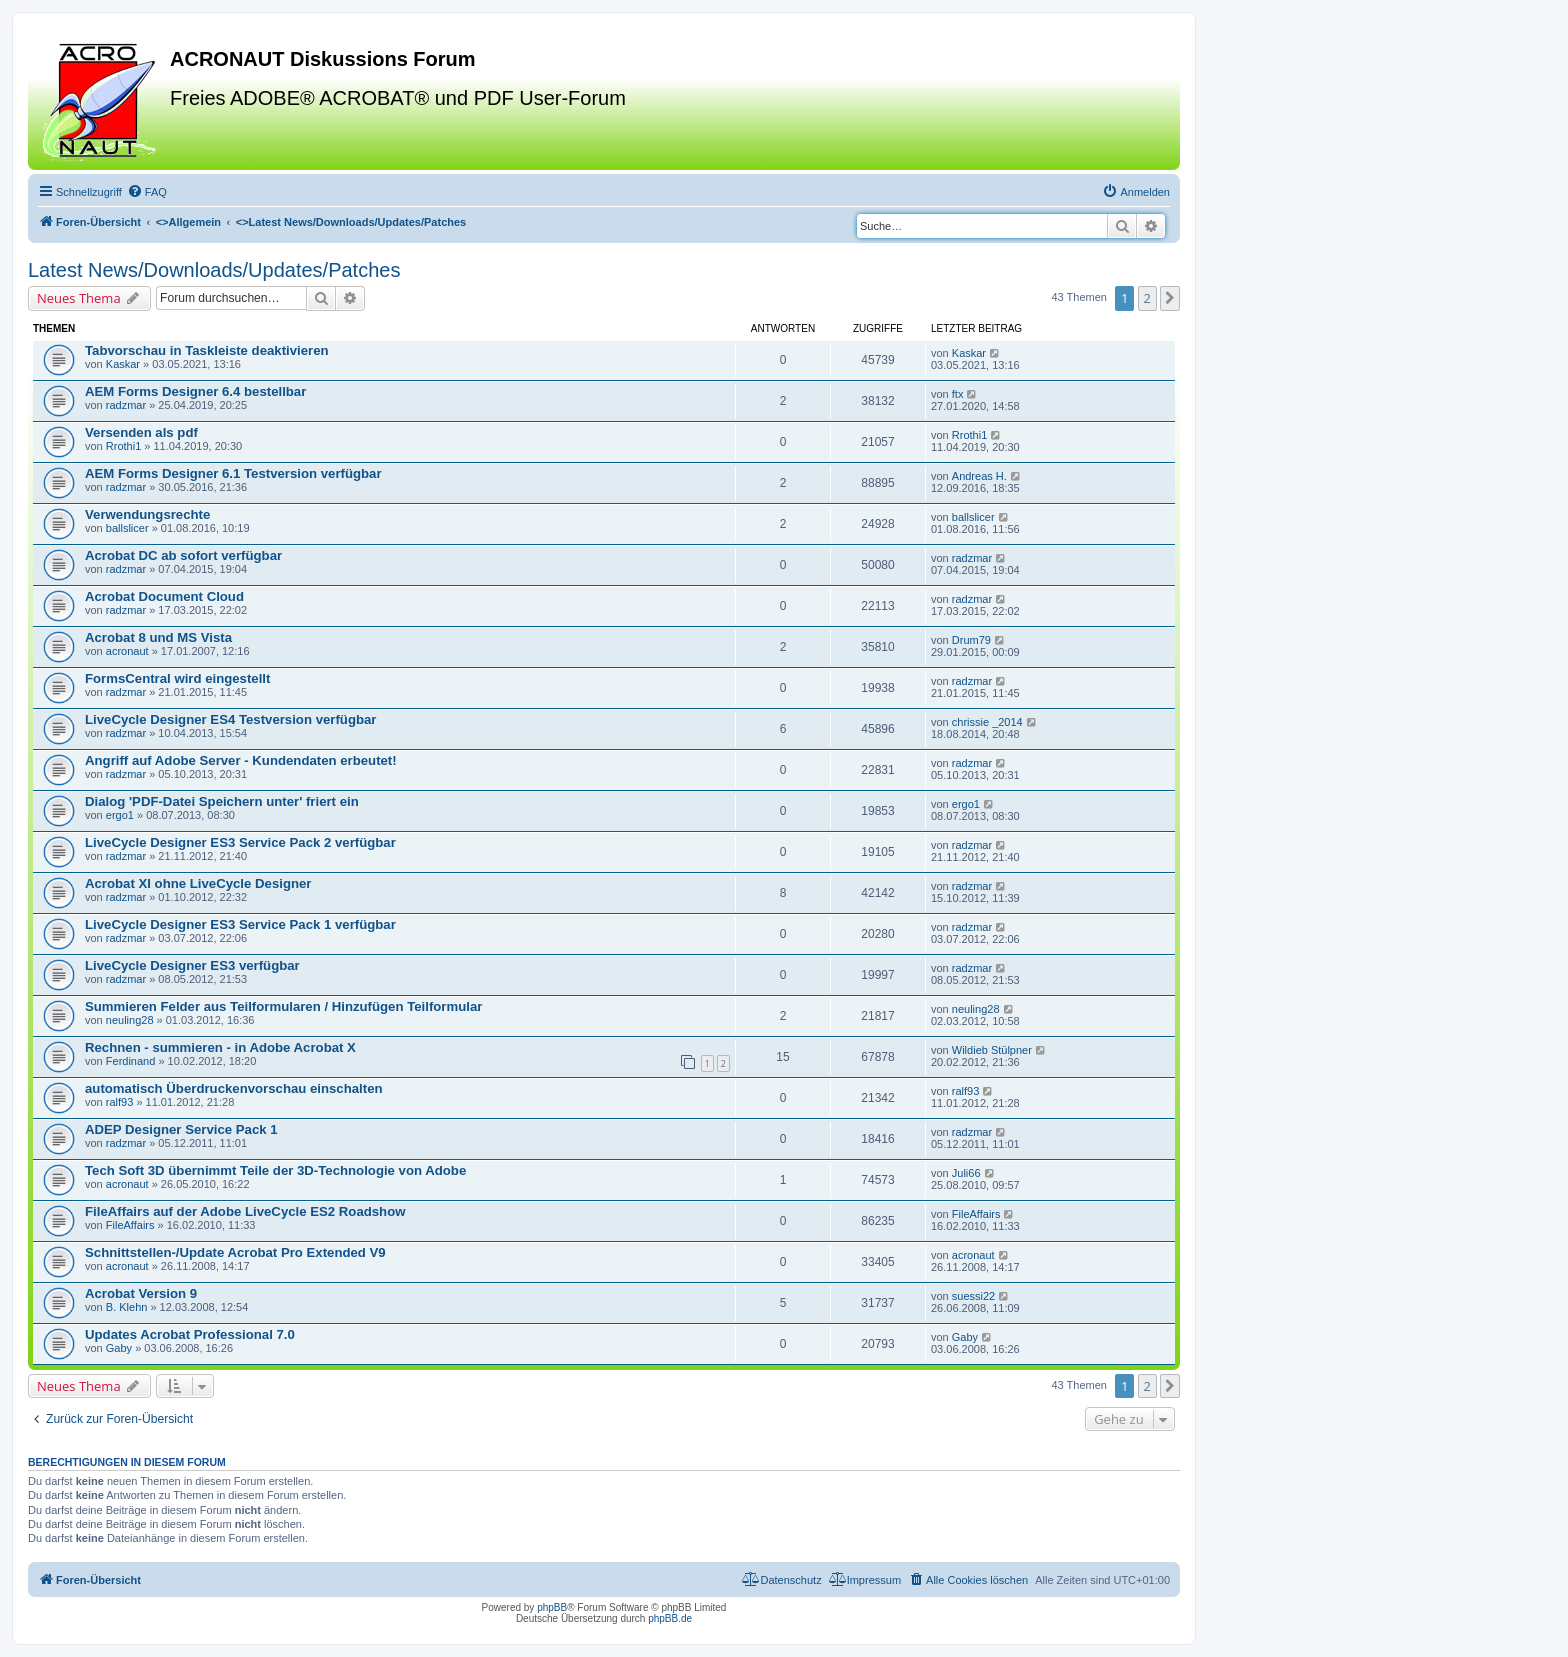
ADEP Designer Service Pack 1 (181, 1129)
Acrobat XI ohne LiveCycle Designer (198, 883)
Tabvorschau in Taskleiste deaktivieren (207, 350)
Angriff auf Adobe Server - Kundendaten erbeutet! (241, 760)
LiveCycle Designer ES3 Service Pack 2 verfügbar (240, 842)
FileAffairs (130, 1225)
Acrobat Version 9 (141, 1293)
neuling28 (130, 1020)
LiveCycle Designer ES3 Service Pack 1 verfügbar (240, 924)
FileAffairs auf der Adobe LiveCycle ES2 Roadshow (245, 1211)
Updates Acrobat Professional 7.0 (190, 1334)
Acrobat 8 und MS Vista (158, 637)
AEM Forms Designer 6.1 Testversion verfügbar (233, 473)
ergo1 (120, 815)
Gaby (119, 1348)
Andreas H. (979, 476)
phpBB (552, 1607)
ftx (958, 394)
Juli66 (966, 1173)
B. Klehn (127, 1307)
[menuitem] (147, 192)
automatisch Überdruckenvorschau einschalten (234, 1088)
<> (188, 222)
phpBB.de (670, 1618)
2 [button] (1147, 298)
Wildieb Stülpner (992, 1050)
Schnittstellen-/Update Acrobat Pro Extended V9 (235, 1252)
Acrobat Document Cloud (164, 596)
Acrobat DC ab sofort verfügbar (183, 555)
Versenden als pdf (141, 432)
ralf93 (120, 1102)
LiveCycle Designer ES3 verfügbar (192, 965)
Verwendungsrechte (147, 514)
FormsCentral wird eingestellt (177, 678)
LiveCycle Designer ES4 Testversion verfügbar (230, 719)
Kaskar (123, 364)
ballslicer (127, 528)
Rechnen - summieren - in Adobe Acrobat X (220, 1047)
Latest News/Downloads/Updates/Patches (214, 270)
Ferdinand (131, 1061)
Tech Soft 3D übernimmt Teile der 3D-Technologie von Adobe (275, 1170)
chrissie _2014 (987, 722)
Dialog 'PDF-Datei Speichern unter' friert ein (222, 801)
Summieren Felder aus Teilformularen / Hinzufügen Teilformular (283, 1006)
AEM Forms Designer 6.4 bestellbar (195, 391)
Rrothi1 (123, 446)
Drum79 (971, 640)
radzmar (126, 405)
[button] (1170, 298)
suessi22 (973, 1296)
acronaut (127, 651)
